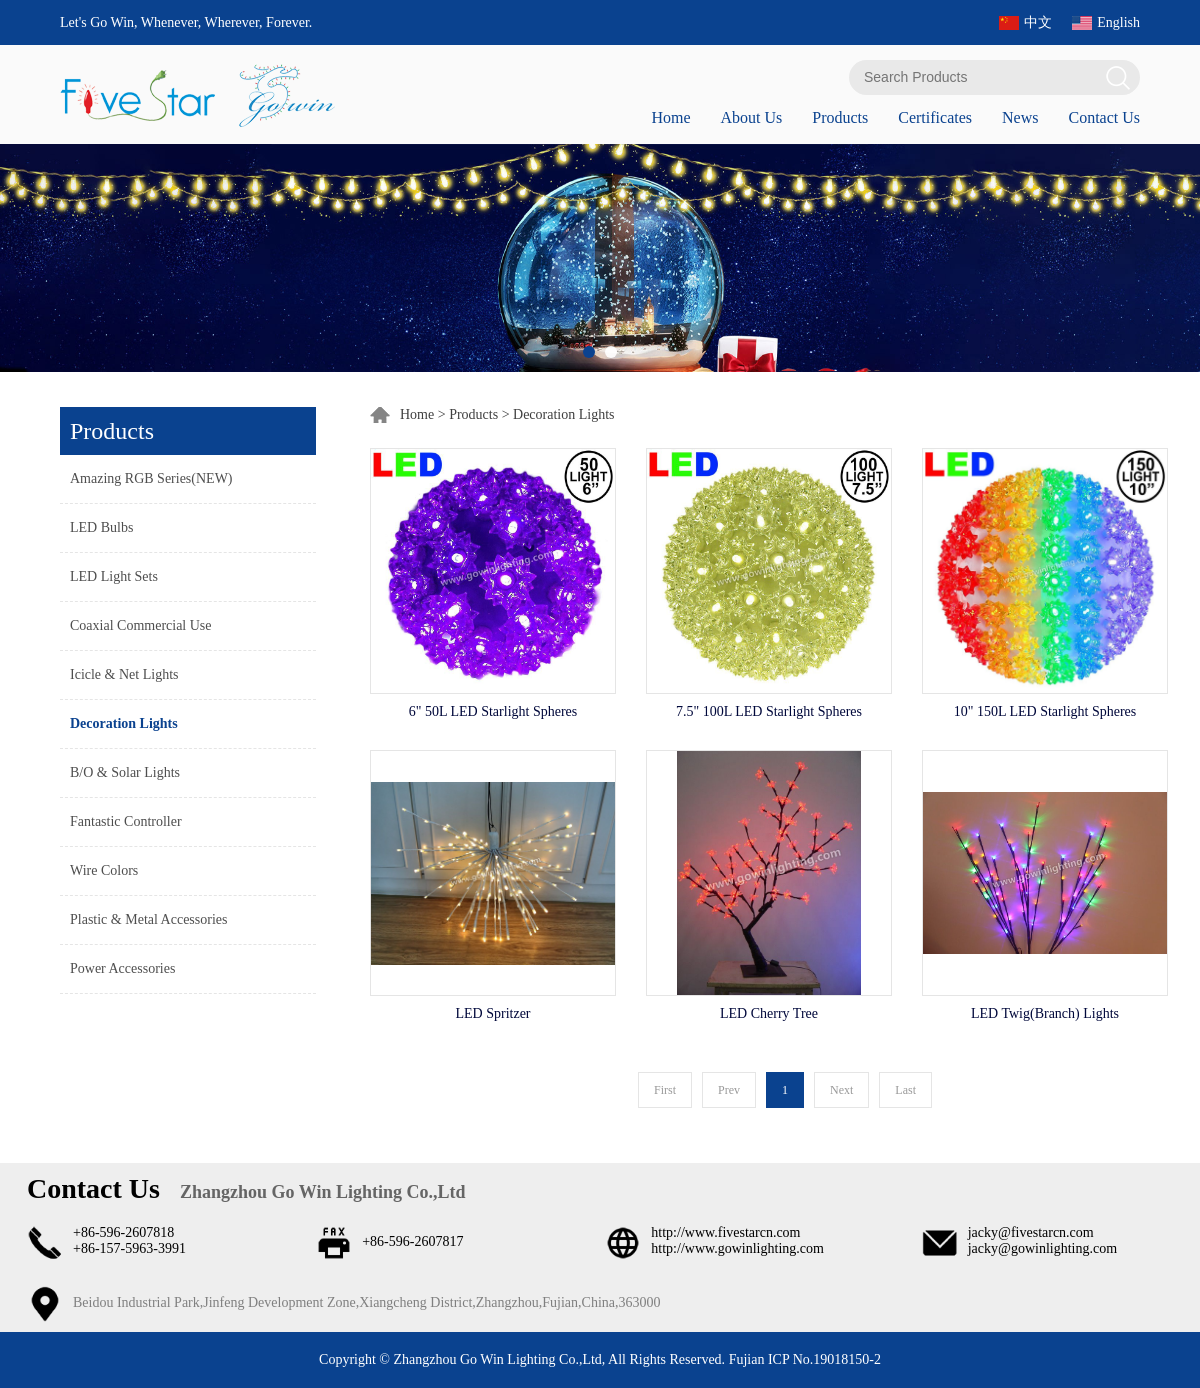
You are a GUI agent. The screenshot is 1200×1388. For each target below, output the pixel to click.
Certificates (935, 117)
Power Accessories (122, 968)
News (1020, 117)
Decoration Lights (124, 723)
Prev (729, 1090)
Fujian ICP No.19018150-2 (803, 1359)
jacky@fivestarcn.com (1031, 1232)
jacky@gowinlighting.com (1042, 1248)
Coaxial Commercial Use (141, 625)
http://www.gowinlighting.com (737, 1248)
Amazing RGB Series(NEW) (151, 478)
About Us (751, 117)
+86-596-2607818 (123, 1232)
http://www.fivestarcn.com (725, 1232)
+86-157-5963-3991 (129, 1248)
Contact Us (1104, 117)
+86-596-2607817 (412, 1241)
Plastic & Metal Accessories (148, 919)
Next (841, 1090)
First (665, 1090)
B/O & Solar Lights (125, 772)
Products (840, 117)
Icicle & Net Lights (124, 674)
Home (670, 117)
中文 (1038, 22)
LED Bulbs (101, 527)
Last (905, 1090)
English (1118, 22)
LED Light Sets (114, 576)
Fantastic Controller (126, 821)
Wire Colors (104, 870)
